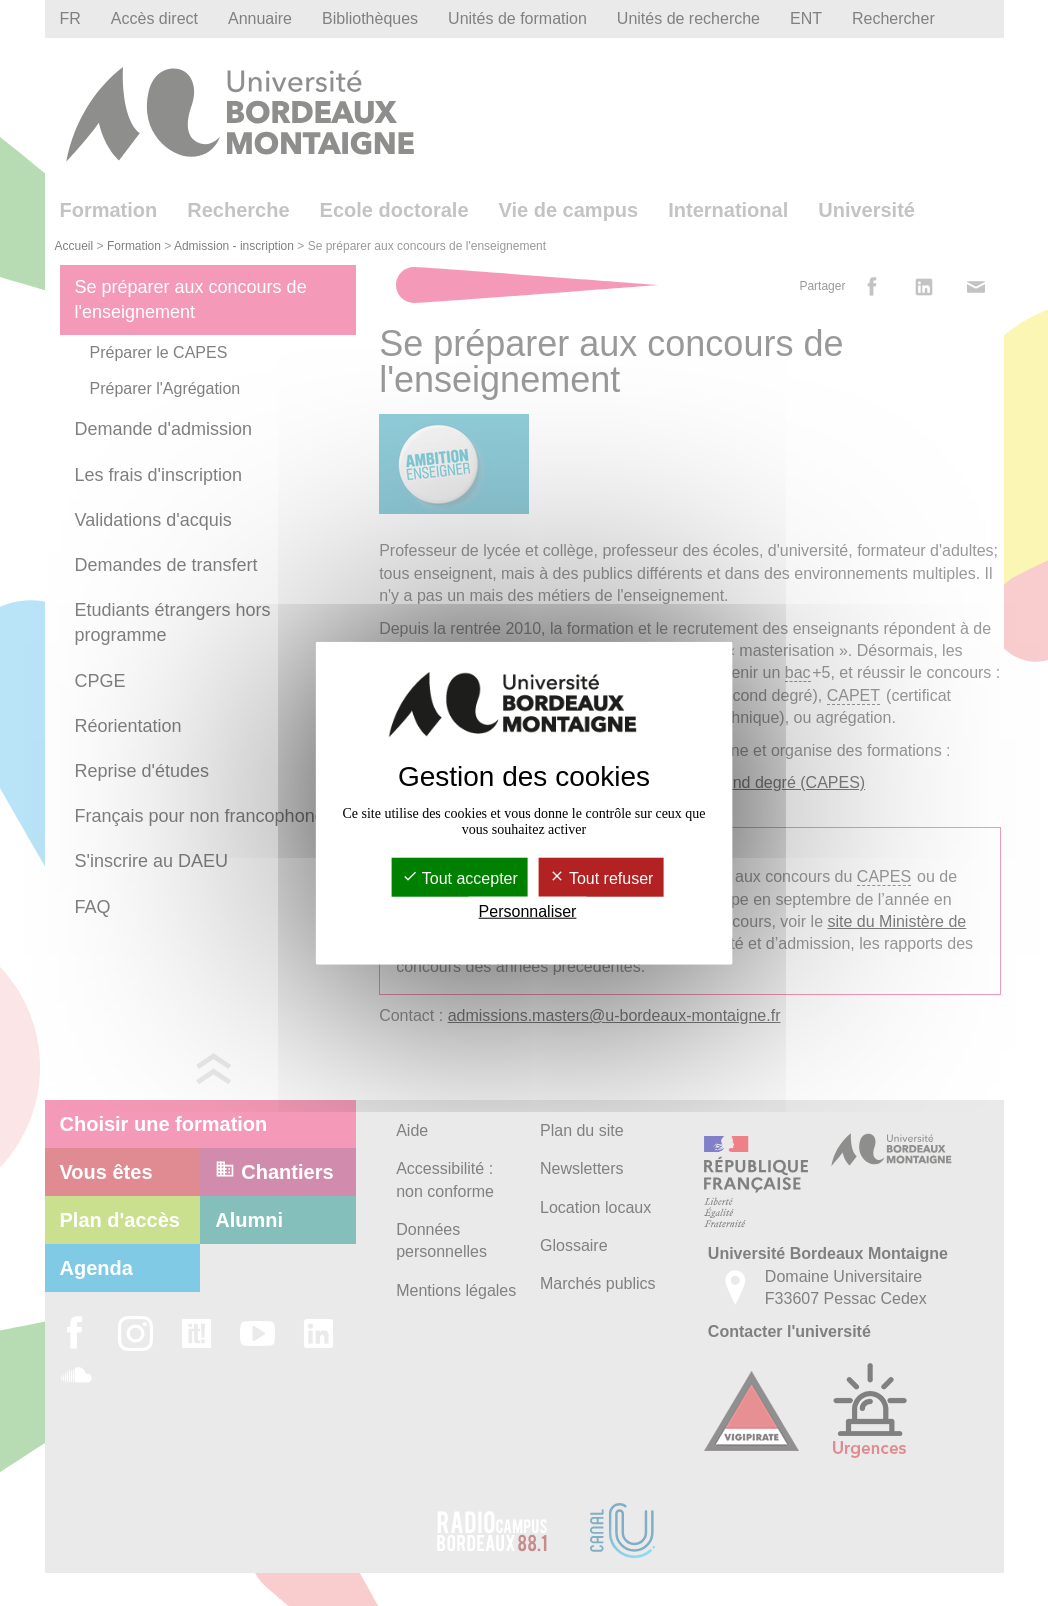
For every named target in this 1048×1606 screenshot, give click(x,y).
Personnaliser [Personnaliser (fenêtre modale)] (528, 911)
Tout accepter (460, 878)
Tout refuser (601, 878)
